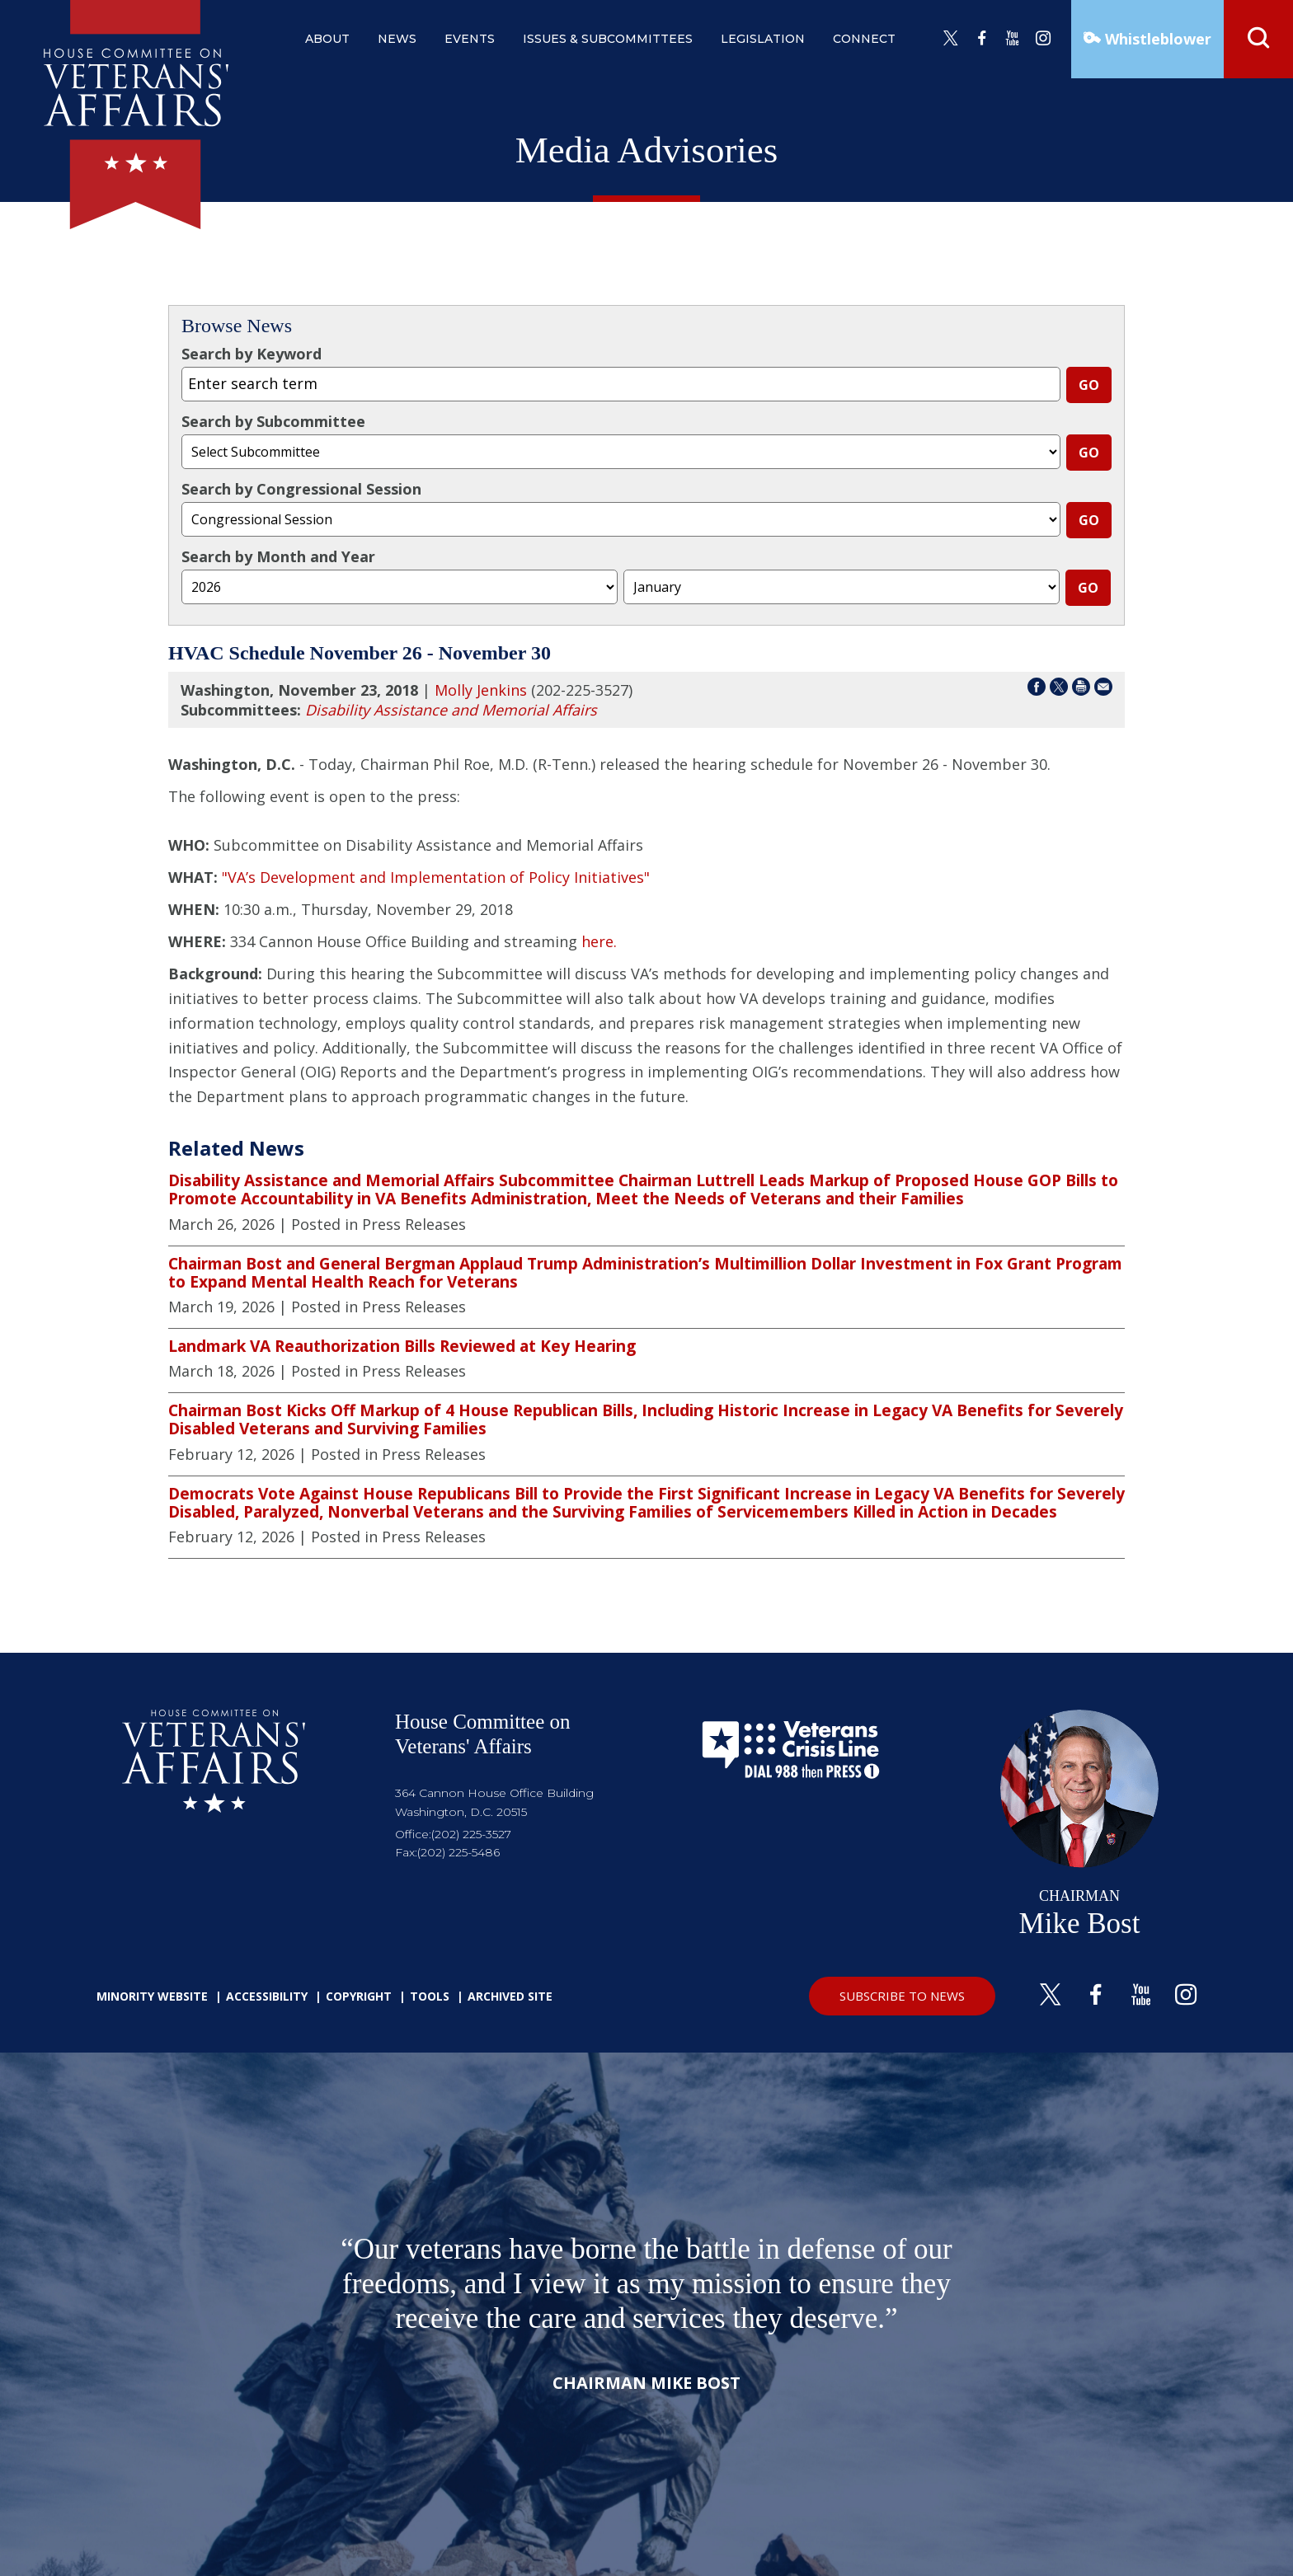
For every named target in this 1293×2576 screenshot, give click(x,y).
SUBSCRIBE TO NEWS (902, 1995)
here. (599, 941)
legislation (763, 38)
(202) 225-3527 (471, 1834)
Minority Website (152, 1996)
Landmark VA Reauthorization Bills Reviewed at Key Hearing (402, 1346)
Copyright (359, 1996)
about (327, 38)
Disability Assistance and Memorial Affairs (451, 710)
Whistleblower (1156, 39)
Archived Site (510, 1996)
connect (864, 38)
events (469, 38)
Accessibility (267, 1996)
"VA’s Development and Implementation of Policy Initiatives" (436, 877)
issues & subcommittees (608, 38)
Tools (429, 1996)
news (397, 38)
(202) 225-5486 (458, 1852)
